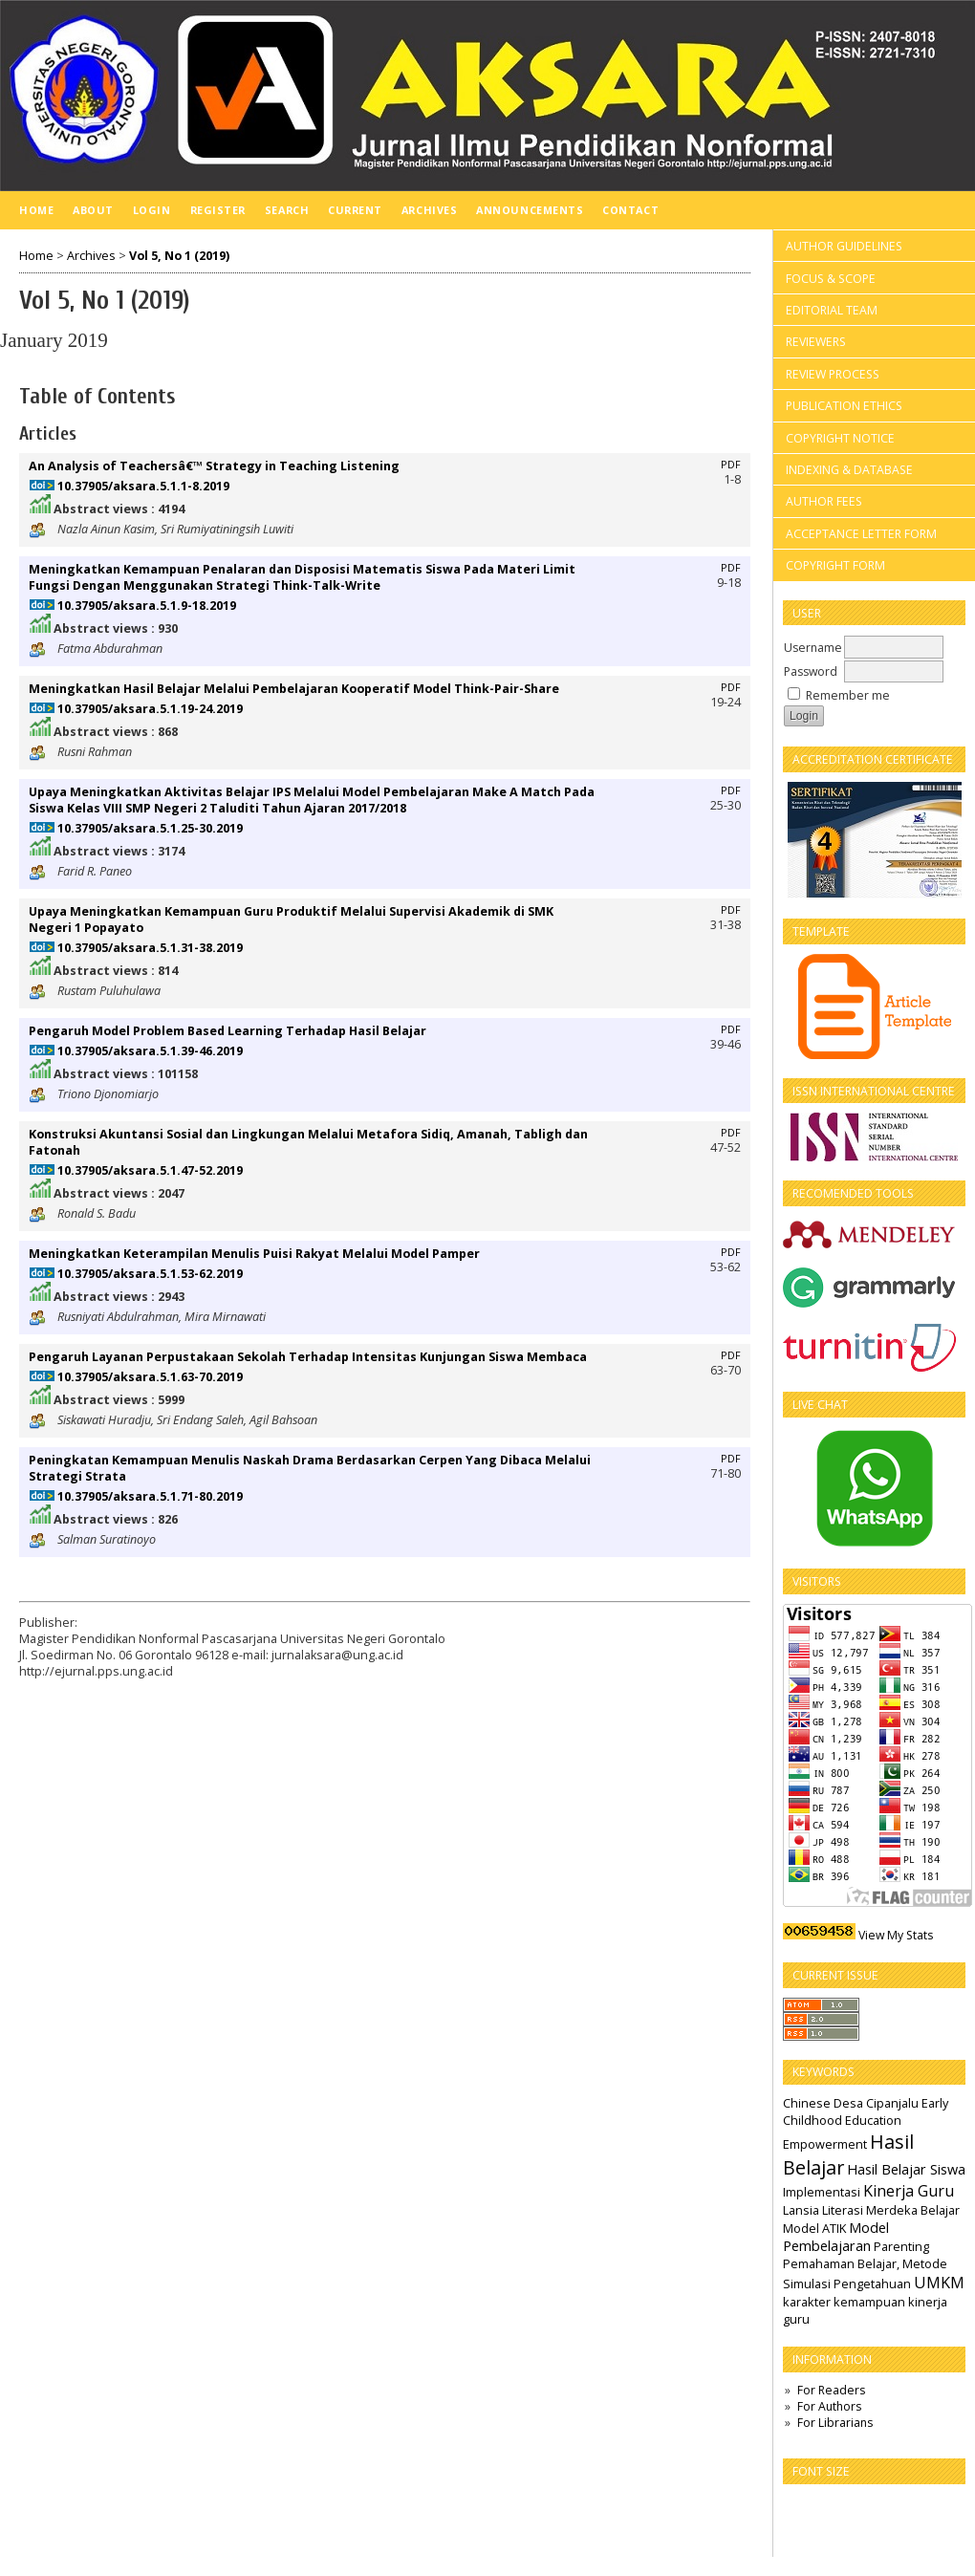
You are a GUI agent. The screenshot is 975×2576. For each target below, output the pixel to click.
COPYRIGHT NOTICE (840, 438)
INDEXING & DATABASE (849, 470)
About (93, 210)
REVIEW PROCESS (832, 374)
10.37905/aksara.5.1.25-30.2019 (150, 828)
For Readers (831, 2390)
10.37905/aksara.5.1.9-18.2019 (146, 605)
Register (218, 210)
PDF (731, 464)
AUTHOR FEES (824, 501)
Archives (429, 210)
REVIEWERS (816, 342)
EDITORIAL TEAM (832, 310)
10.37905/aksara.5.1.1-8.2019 (143, 486)
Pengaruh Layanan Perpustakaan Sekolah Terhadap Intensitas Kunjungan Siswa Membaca (308, 1357)
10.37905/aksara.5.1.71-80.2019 (150, 1496)
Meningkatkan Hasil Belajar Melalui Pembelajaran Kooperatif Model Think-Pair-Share (294, 689)
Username (813, 647)
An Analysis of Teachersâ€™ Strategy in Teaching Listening (214, 466)
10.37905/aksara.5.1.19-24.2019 (150, 709)
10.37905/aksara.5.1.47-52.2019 (150, 1170)
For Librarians (835, 2422)
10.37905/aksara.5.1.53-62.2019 (150, 1274)
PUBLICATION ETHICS (844, 406)
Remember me (848, 695)
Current (355, 210)
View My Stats (895, 1935)
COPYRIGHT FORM (835, 565)
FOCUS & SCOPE (831, 279)
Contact (630, 210)
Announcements (529, 210)
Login (152, 210)
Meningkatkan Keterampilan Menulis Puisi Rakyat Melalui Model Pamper (254, 1253)
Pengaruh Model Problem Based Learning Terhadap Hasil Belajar (227, 1031)
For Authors (829, 2406)
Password (810, 671)
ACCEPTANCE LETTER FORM (861, 534)
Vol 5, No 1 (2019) (179, 256)
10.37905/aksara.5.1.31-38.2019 (150, 948)
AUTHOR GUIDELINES (844, 246)
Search (287, 210)
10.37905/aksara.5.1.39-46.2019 (150, 1051)
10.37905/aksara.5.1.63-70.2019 (150, 1377)
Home (36, 210)
